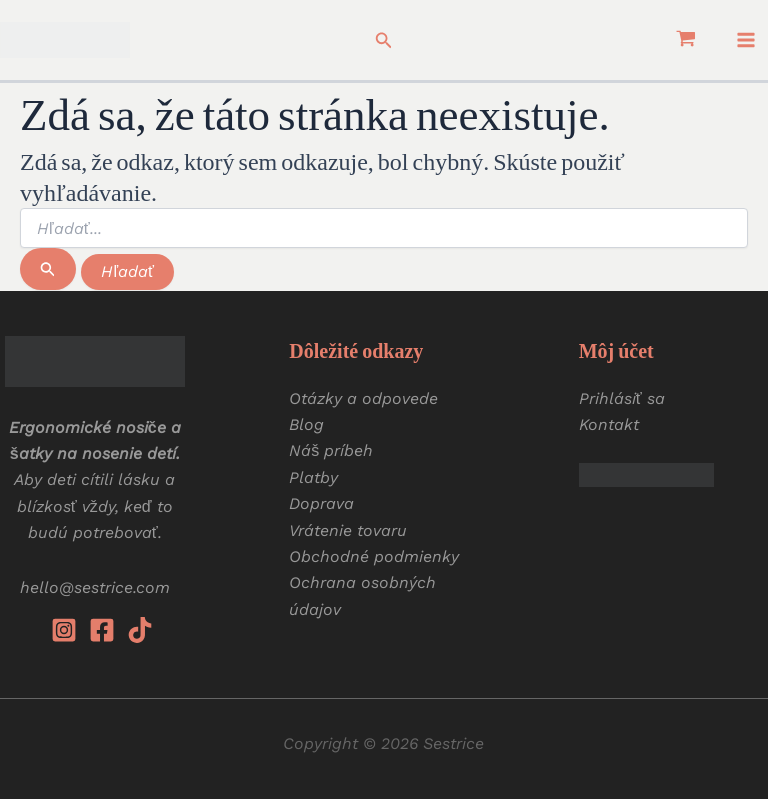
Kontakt (609, 424)
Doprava (321, 503)
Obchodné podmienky (374, 556)
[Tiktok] (140, 630)
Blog (306, 424)
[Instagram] (64, 630)
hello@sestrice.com (95, 587)
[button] (384, 40)
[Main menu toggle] (746, 40)
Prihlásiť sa (622, 398)
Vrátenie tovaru (348, 530)
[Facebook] (102, 630)
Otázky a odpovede (363, 398)
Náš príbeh (331, 450)
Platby (313, 477)
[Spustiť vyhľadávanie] (48, 269)
